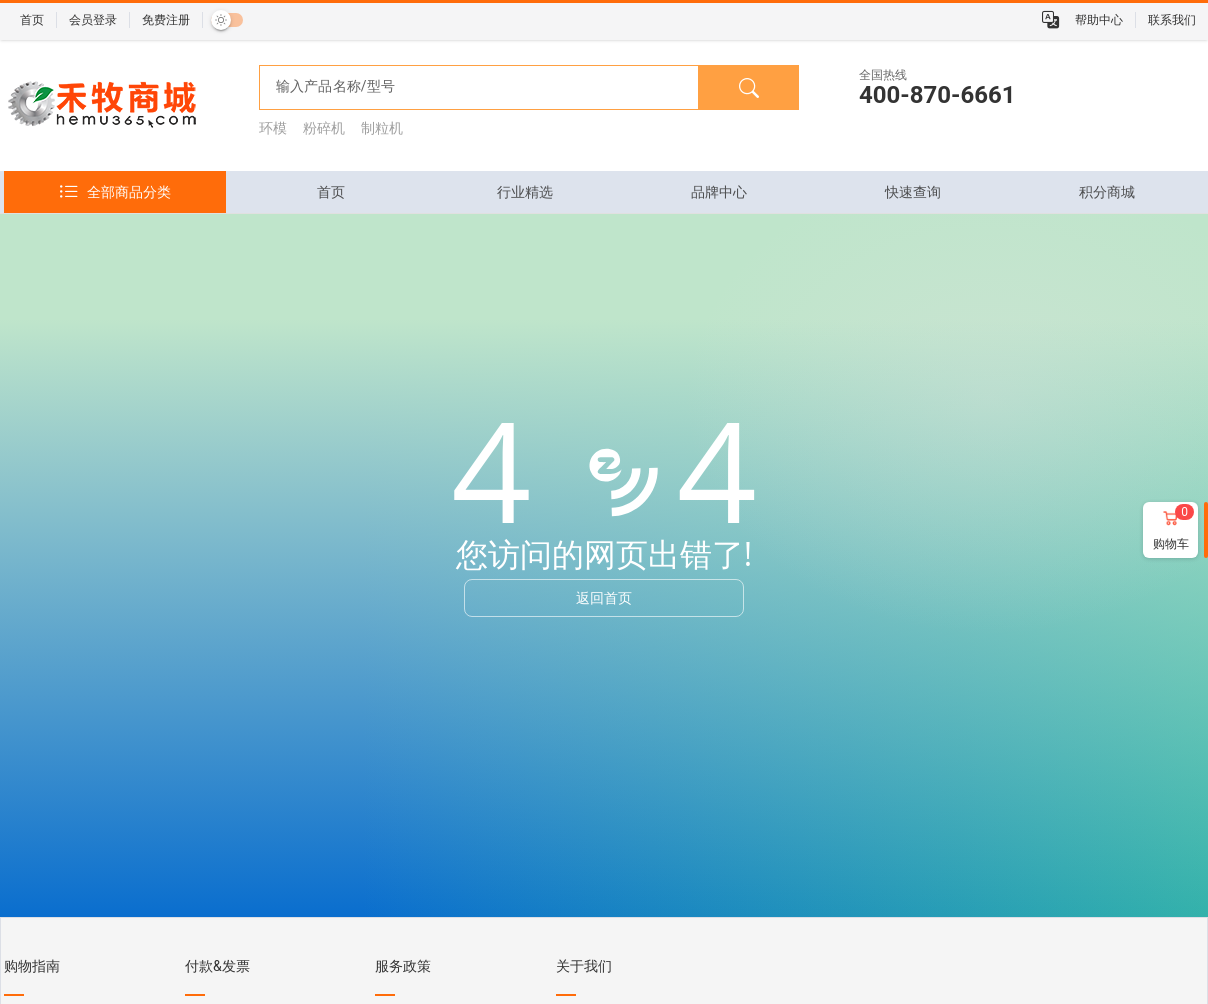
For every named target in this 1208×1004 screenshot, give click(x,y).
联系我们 (1172, 20)
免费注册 (166, 20)
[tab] (331, 192)
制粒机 (382, 128)
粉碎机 (324, 128)
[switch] (227, 20)
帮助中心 (1099, 20)
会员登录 (93, 20)
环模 (273, 128)
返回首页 (604, 597)
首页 (32, 20)
